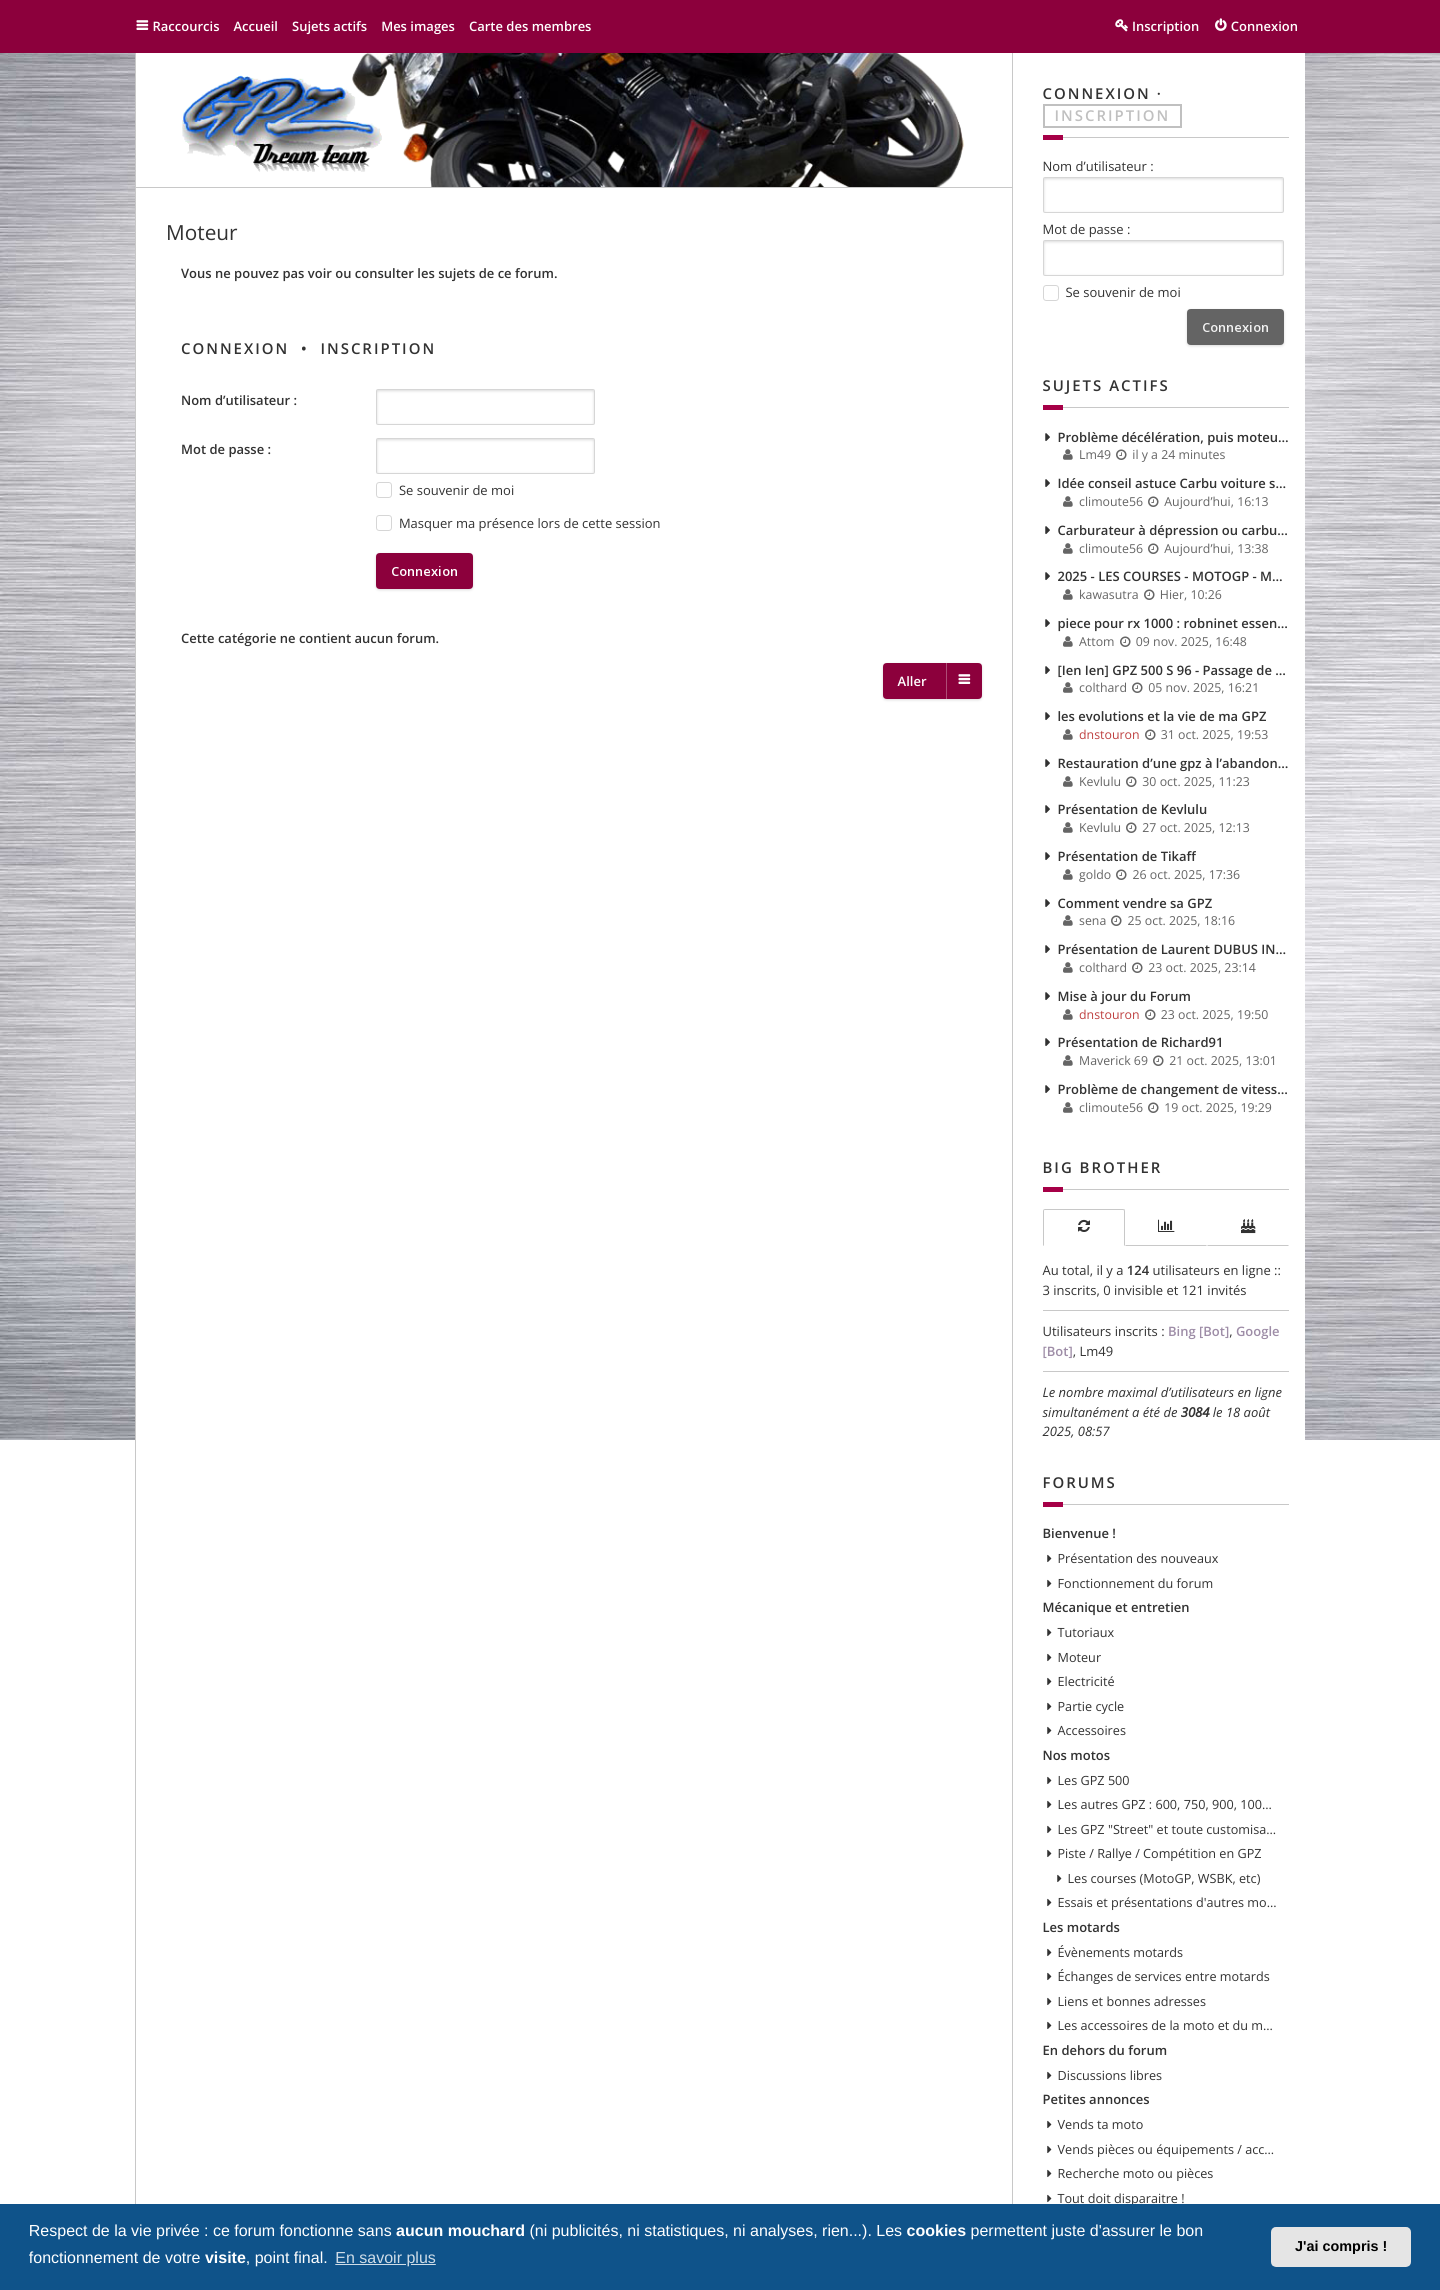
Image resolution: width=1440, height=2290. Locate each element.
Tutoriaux (1086, 1632)
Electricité (1086, 1681)
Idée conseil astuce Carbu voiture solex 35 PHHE (1174, 483)
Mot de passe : (226, 449)
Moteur (202, 233)
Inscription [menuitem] (1165, 26)
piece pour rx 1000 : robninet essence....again (1174, 623)
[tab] (1084, 1227)
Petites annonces (1096, 2099)
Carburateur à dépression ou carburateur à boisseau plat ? (1174, 530)
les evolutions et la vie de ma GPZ (1162, 716)
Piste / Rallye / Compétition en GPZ (1160, 1853)
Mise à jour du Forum (1124, 996)
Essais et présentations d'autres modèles (1169, 1902)
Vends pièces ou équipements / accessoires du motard (1169, 2149)
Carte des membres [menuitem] (530, 26)
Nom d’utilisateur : (239, 400)
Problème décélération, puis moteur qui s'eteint (1174, 437)
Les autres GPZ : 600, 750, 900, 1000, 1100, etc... (1169, 1804)
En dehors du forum (1105, 2050)
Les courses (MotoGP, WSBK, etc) (1164, 1878)
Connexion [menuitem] (1264, 26)
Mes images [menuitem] (418, 26)
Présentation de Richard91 (1141, 1042)
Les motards (1081, 1927)
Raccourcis (186, 26)
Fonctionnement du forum (1136, 1583)
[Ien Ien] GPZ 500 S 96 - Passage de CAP (1174, 670)
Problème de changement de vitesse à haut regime (1174, 1089)
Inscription (378, 349)
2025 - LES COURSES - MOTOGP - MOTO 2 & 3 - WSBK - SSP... (1174, 576)
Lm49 (1096, 1351)
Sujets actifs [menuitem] (329, 26)
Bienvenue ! (1079, 1533)
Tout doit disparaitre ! (1121, 2198)
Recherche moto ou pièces (1136, 2173)
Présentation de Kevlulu (1133, 809)
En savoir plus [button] (385, 2258)
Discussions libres (1110, 2075)
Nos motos (1077, 1755)
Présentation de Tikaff (1127, 856)
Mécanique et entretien (1116, 1607)
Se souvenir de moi (445, 490)
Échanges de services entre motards (1164, 1976)
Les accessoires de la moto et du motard (1169, 2025)
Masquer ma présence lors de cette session (518, 523)
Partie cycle (1091, 1706)
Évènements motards (1121, 1952)
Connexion (235, 349)
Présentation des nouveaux (1138, 1558)
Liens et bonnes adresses (1132, 2001)
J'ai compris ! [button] (1341, 2247)
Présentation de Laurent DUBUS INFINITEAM (1174, 949)
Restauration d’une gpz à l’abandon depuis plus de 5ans (1174, 763)
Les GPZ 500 (1094, 1780)
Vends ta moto (1101, 2124)
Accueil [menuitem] (255, 26)
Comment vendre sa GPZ (1135, 903)
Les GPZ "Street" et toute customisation (1169, 1829)
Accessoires (1092, 1730)
